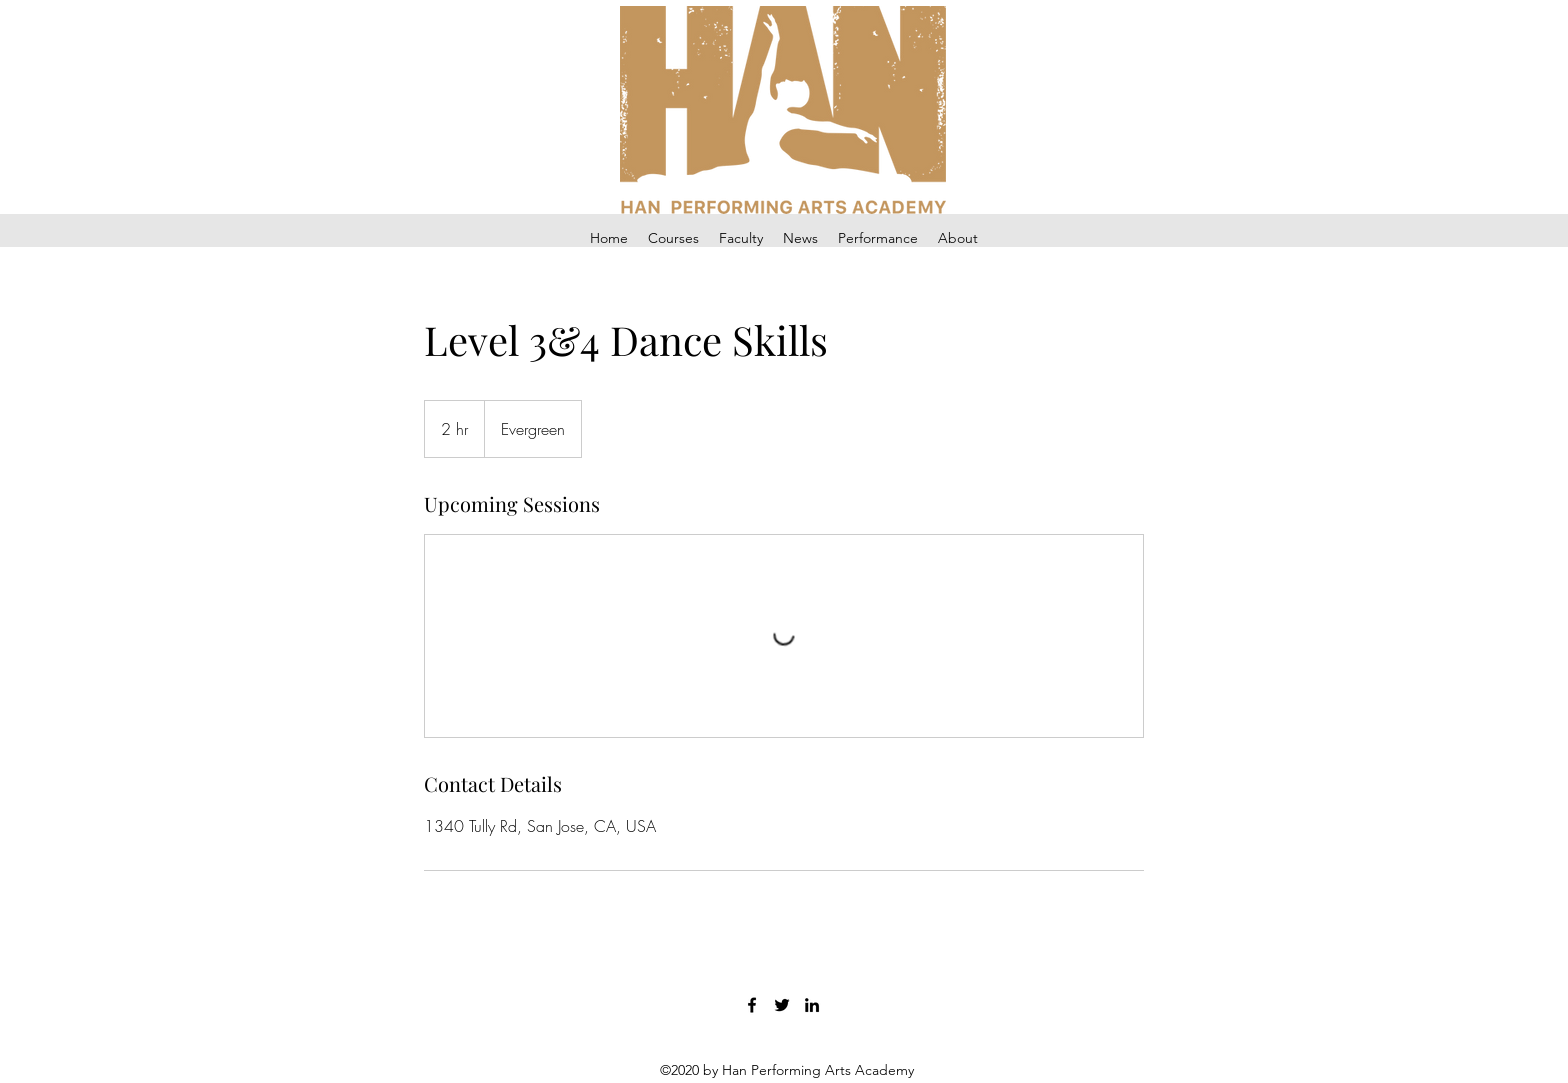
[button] (673, 238)
